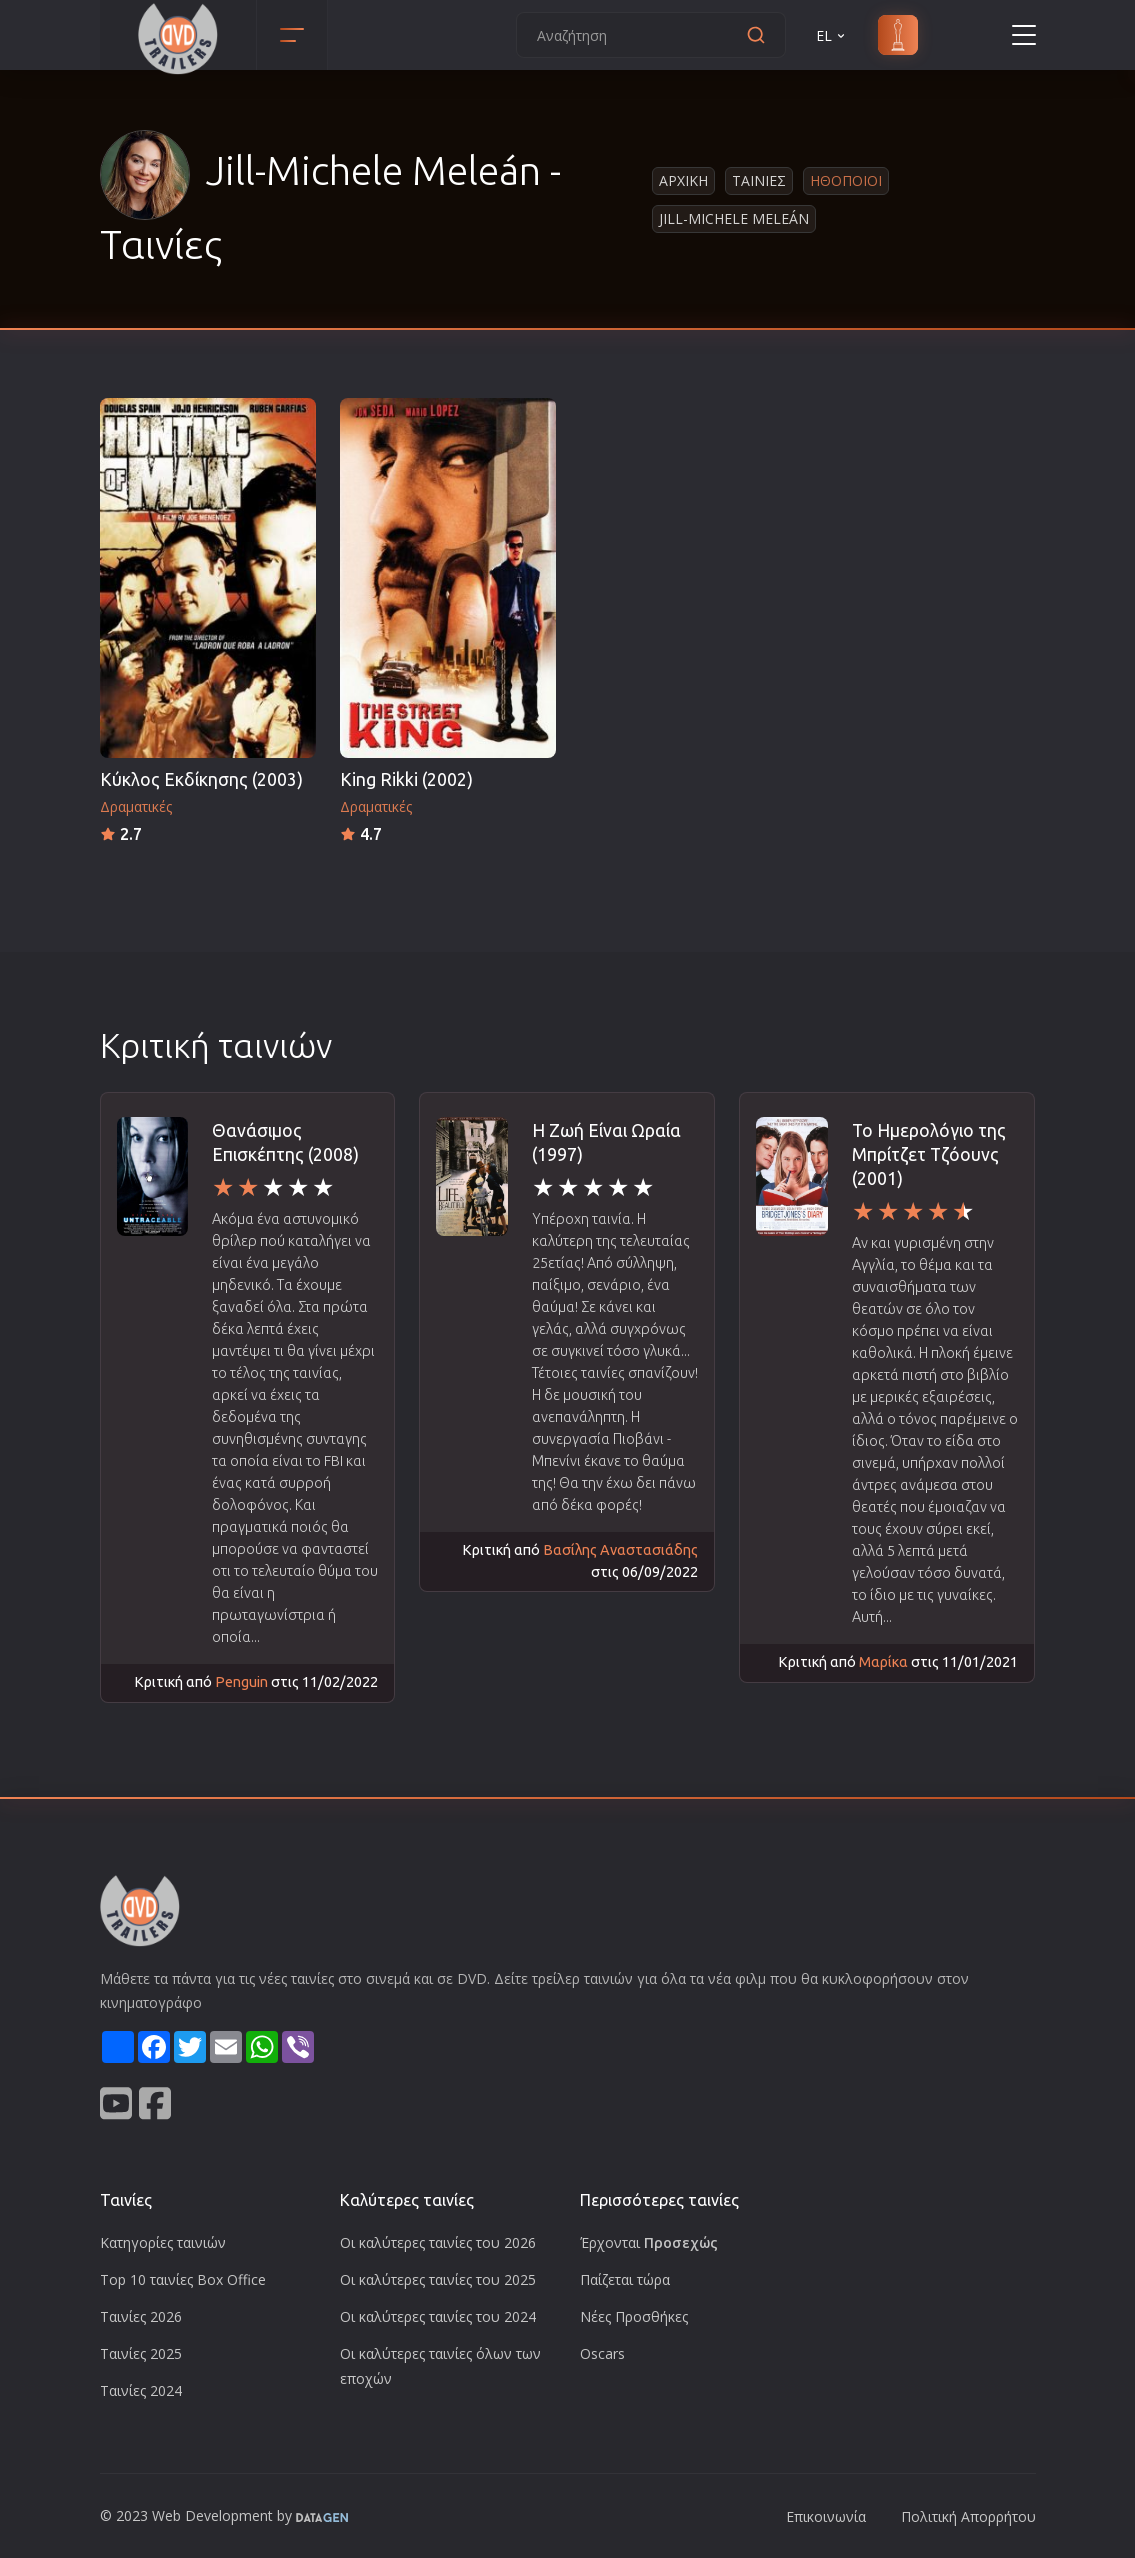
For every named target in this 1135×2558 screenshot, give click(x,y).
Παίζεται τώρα (625, 2279)
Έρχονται (649, 2242)
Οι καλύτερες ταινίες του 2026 (438, 2242)
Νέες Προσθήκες (634, 2316)
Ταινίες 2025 (141, 2353)
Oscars (602, 2353)
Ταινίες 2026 (141, 2316)
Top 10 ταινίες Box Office (183, 2279)
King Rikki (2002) (406, 779)
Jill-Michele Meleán (734, 218)
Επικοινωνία (826, 2516)
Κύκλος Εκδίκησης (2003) (201, 779)
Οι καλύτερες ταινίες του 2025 (438, 2279)
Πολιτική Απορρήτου (968, 2516)
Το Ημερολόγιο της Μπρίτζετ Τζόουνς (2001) (929, 1154)
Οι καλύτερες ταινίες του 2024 (438, 2316)
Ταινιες (759, 180)
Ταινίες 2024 (141, 2390)
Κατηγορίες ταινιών (163, 2242)
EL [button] (832, 35)
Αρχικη (683, 180)
